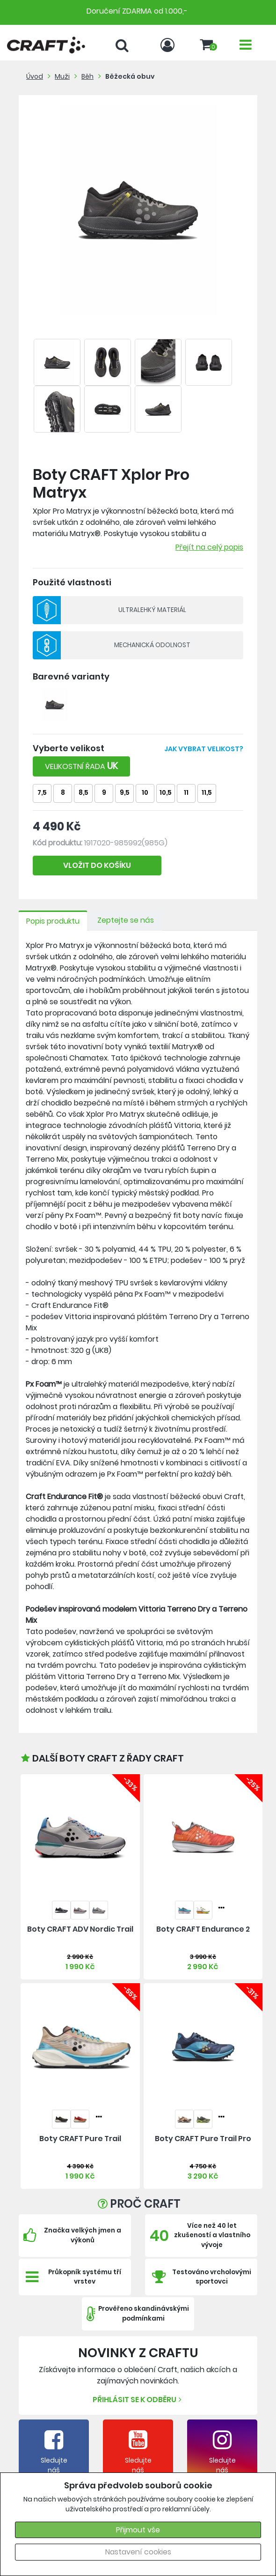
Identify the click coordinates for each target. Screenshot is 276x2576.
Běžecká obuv (130, 76)
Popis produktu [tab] (53, 921)
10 (145, 792)
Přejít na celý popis (209, 547)
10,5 (166, 792)
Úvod (34, 76)
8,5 (83, 792)
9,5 (125, 792)
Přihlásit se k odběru (138, 2399)
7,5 (42, 792)
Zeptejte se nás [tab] (125, 920)
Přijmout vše (138, 2529)
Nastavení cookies (138, 2551)
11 (186, 792)
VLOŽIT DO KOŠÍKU (97, 865)
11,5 (207, 792)
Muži (62, 76)
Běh (87, 76)
